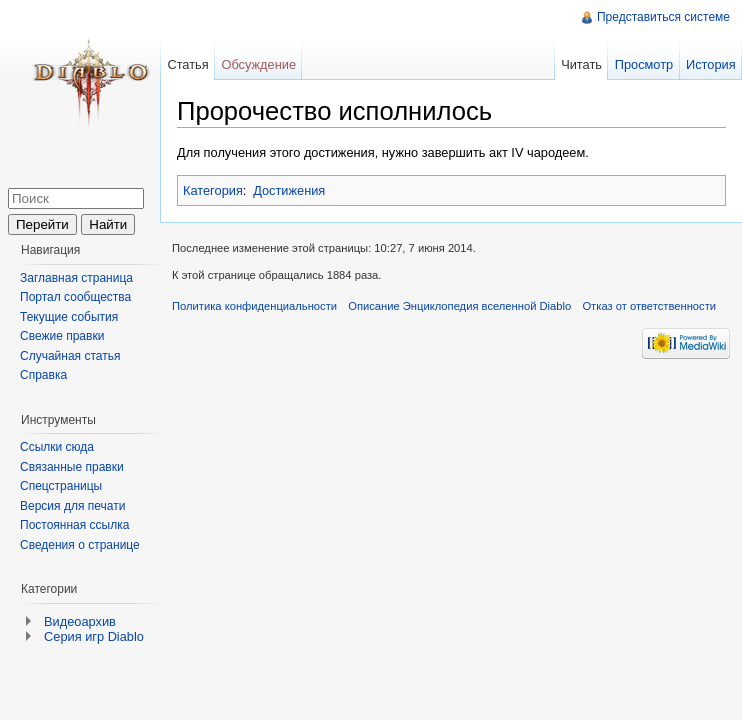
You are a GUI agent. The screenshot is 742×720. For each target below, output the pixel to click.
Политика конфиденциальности (254, 306)
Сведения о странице (80, 545)
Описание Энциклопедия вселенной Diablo (459, 306)
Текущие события (69, 317)
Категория (213, 190)
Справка (43, 375)
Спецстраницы (61, 486)
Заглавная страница (76, 278)
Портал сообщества (75, 297)
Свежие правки (62, 336)
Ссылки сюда (57, 447)
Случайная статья (70, 356)
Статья (187, 64)
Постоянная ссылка (74, 525)
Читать (581, 64)
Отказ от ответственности (649, 306)
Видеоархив (80, 621)
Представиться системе (663, 17)
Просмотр (644, 64)
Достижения (289, 190)
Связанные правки (72, 467)
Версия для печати (72, 506)
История (711, 64)
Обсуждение (258, 64)
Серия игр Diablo (94, 636)
